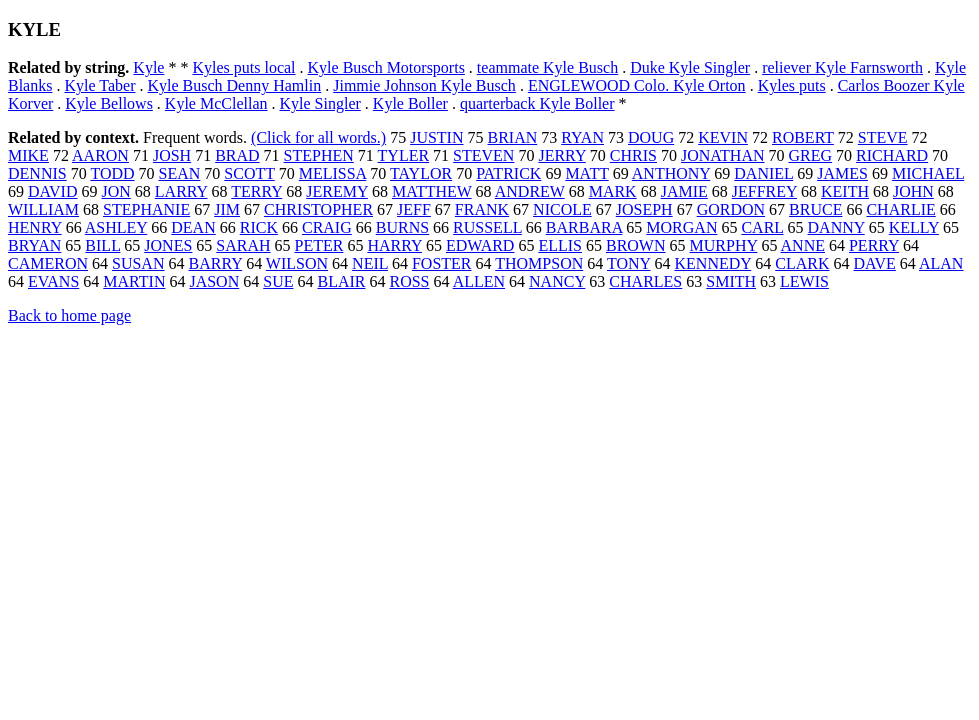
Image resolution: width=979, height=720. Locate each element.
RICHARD (892, 155)
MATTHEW (432, 191)
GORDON (731, 209)
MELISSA (333, 173)
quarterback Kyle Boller (537, 103)
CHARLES (645, 281)
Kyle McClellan (216, 103)
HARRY (394, 245)
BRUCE (815, 209)
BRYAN (34, 245)
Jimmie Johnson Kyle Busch (424, 85)
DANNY (836, 227)
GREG (811, 155)
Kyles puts (792, 85)
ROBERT (803, 137)
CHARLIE (900, 209)
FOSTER (442, 263)
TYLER (404, 155)
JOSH (172, 155)
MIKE (28, 155)
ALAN (941, 263)
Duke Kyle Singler (690, 67)
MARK (613, 191)
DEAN (193, 227)
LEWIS (804, 281)
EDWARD (480, 245)
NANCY (557, 281)
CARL (762, 227)
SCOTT (249, 173)
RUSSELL (487, 227)
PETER (319, 245)
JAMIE (684, 191)
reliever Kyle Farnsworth (842, 67)
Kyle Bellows (109, 103)
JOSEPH (644, 209)
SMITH (731, 281)
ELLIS (560, 245)
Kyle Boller (410, 103)
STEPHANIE (146, 209)
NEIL (370, 263)
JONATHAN (723, 155)
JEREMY (337, 191)
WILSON (297, 263)
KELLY (914, 227)
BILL (102, 245)
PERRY (874, 245)
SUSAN (138, 263)
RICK (259, 227)
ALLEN (479, 281)
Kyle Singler (320, 103)
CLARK (802, 263)
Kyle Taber (99, 85)
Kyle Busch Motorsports (386, 67)
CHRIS (633, 155)
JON (115, 191)
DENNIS (37, 173)
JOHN (913, 191)
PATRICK (508, 173)
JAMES (842, 173)
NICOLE (562, 209)
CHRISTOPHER (318, 209)
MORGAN (681, 227)
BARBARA (584, 227)
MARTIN (134, 281)
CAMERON (48, 263)
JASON (214, 281)
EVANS (53, 281)
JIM (227, 209)
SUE (278, 281)
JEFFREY (764, 191)
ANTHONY (671, 173)
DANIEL (763, 173)
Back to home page (69, 315)
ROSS (409, 281)
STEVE (883, 137)
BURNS (402, 227)
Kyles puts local (243, 67)
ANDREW (530, 191)
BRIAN (513, 137)
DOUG (651, 137)
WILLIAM (43, 209)
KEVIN (723, 137)
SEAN (180, 173)
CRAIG (327, 227)
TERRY (256, 191)
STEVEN (483, 155)
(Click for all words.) (318, 137)
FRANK (482, 209)
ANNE (803, 245)
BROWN (636, 245)
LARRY (181, 191)
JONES (168, 245)
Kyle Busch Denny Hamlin (234, 85)
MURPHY (724, 245)
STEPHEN (319, 155)
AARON (100, 155)
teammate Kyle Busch (547, 67)
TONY (629, 263)
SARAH (243, 245)
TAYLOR (421, 173)
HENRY (35, 227)
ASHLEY (116, 227)
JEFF (414, 209)
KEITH (845, 191)
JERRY (561, 155)
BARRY (215, 263)
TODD (112, 173)
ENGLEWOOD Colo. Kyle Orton (637, 85)
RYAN (582, 137)
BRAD (237, 155)
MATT (586, 173)
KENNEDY (713, 263)
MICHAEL (928, 173)
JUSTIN (436, 137)
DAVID (52, 191)
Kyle (148, 67)
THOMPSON (539, 263)
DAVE (874, 263)
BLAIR (341, 281)
